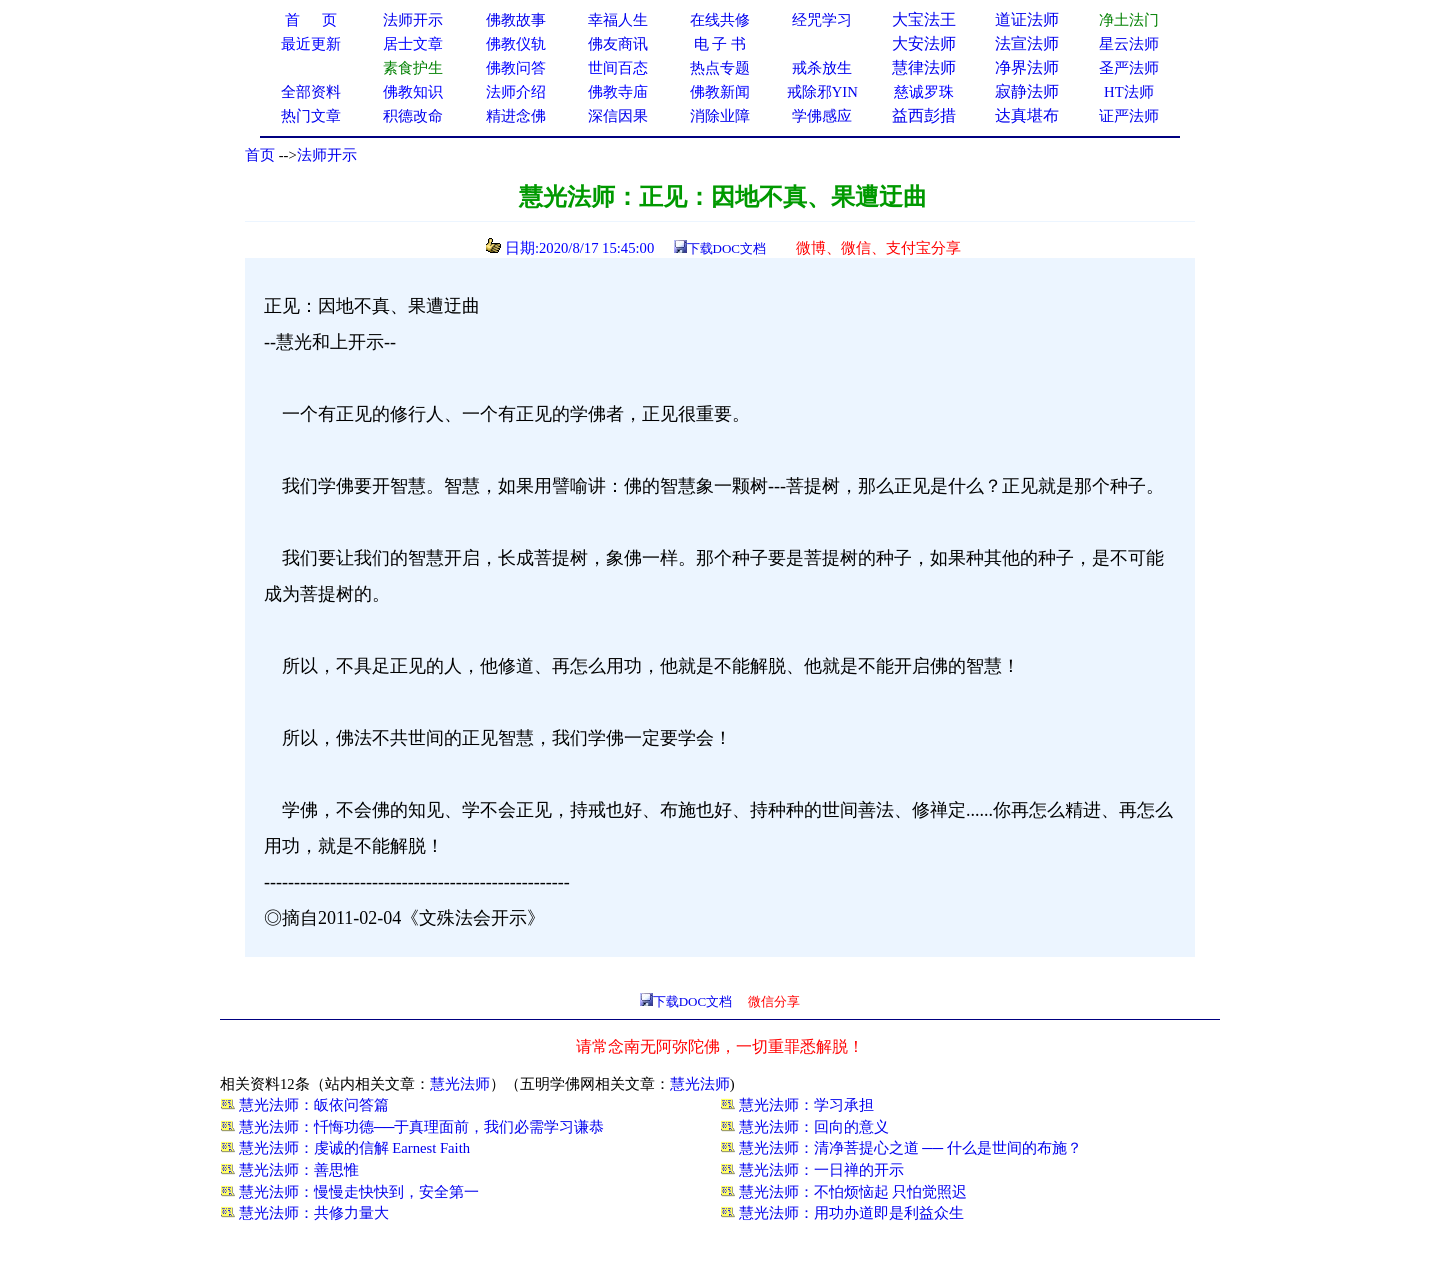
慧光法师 (460, 1084)
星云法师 (1129, 44)
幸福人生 (618, 20)
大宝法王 (924, 19)
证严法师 (1129, 116)
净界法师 (1027, 67)
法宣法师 (1027, 43)
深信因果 (618, 116)
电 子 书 (720, 44)
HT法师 (1129, 92)
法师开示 (327, 155)
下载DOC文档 (726, 248)
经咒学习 (822, 20)
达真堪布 (1027, 115)
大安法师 (924, 43)
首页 (260, 155)
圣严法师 (1129, 68)
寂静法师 (1027, 91)
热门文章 (311, 116)
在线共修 (720, 20)
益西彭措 (924, 115)
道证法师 (1027, 19)
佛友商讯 (618, 44)
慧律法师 (924, 67)
